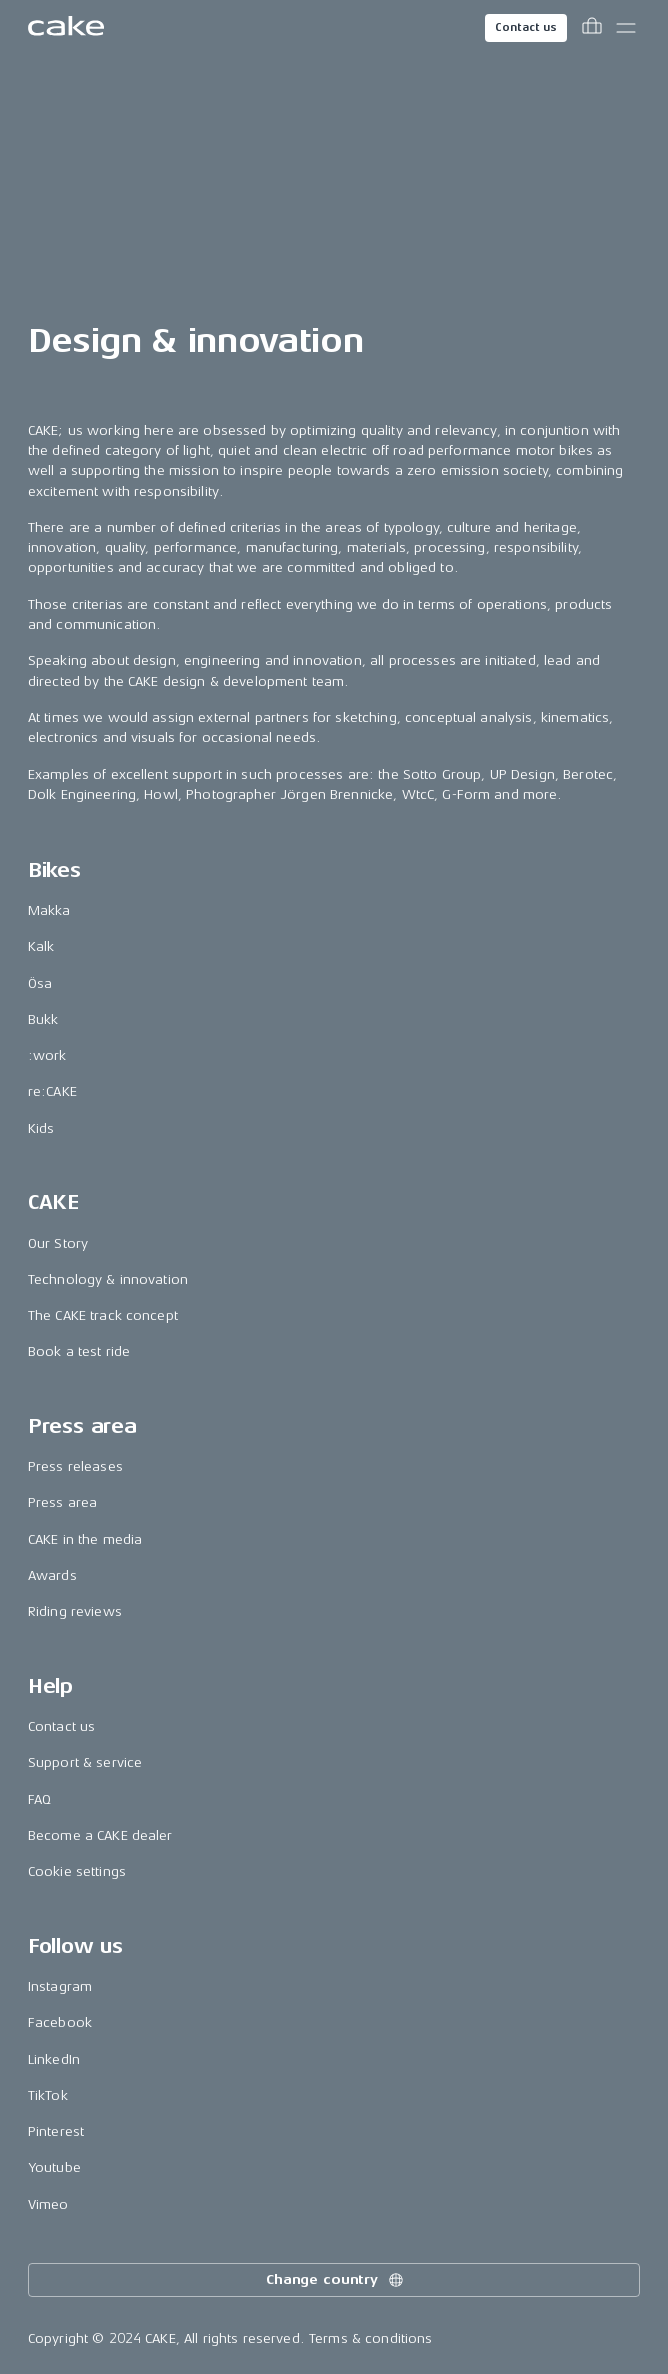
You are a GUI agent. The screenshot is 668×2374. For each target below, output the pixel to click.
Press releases (75, 1466)
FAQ (39, 1799)
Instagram (60, 1986)
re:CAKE (52, 1091)
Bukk (43, 1019)
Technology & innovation (108, 1279)
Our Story (58, 1243)
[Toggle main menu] (626, 28)
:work (47, 1055)
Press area (62, 1502)
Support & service (85, 1762)
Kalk (41, 946)
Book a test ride (79, 1351)
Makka (49, 910)
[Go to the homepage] (66, 28)
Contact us (526, 27)
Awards (52, 1575)
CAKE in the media (85, 1539)
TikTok (48, 2095)
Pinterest (56, 2131)
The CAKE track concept (103, 1315)
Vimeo (48, 2204)
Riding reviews (75, 1611)
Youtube (54, 2167)
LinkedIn (54, 2059)
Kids (41, 1128)
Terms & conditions (371, 2338)
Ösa (40, 983)
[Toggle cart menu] (592, 28)
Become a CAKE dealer (100, 1835)
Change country (336, 2280)
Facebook (60, 2022)
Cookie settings (77, 1871)
